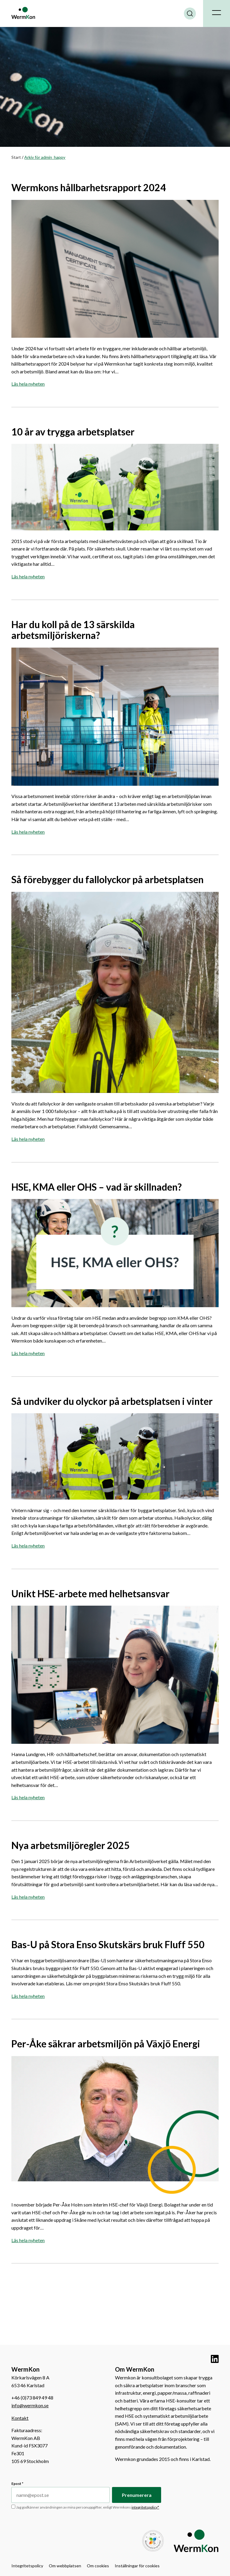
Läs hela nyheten (28, 384)
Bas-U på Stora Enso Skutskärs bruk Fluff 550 (108, 1944)
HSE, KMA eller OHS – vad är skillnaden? (96, 1187)
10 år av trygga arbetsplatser (72, 432)
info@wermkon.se (30, 2405)
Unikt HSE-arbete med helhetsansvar (90, 1593)
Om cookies (98, 2565)
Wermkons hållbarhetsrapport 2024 (88, 187)
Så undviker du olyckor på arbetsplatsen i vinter (112, 1401)
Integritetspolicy (27, 2565)
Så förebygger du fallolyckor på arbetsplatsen (107, 879)
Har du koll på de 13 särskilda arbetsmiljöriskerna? (73, 630)
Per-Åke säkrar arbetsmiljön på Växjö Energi (105, 2043)
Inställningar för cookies (137, 2565)
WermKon (23, 13)
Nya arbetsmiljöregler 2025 (70, 1845)
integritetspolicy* (145, 2507)
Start (16, 157)
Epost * (17, 2483)
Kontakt (19, 2418)
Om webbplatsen (65, 2565)
